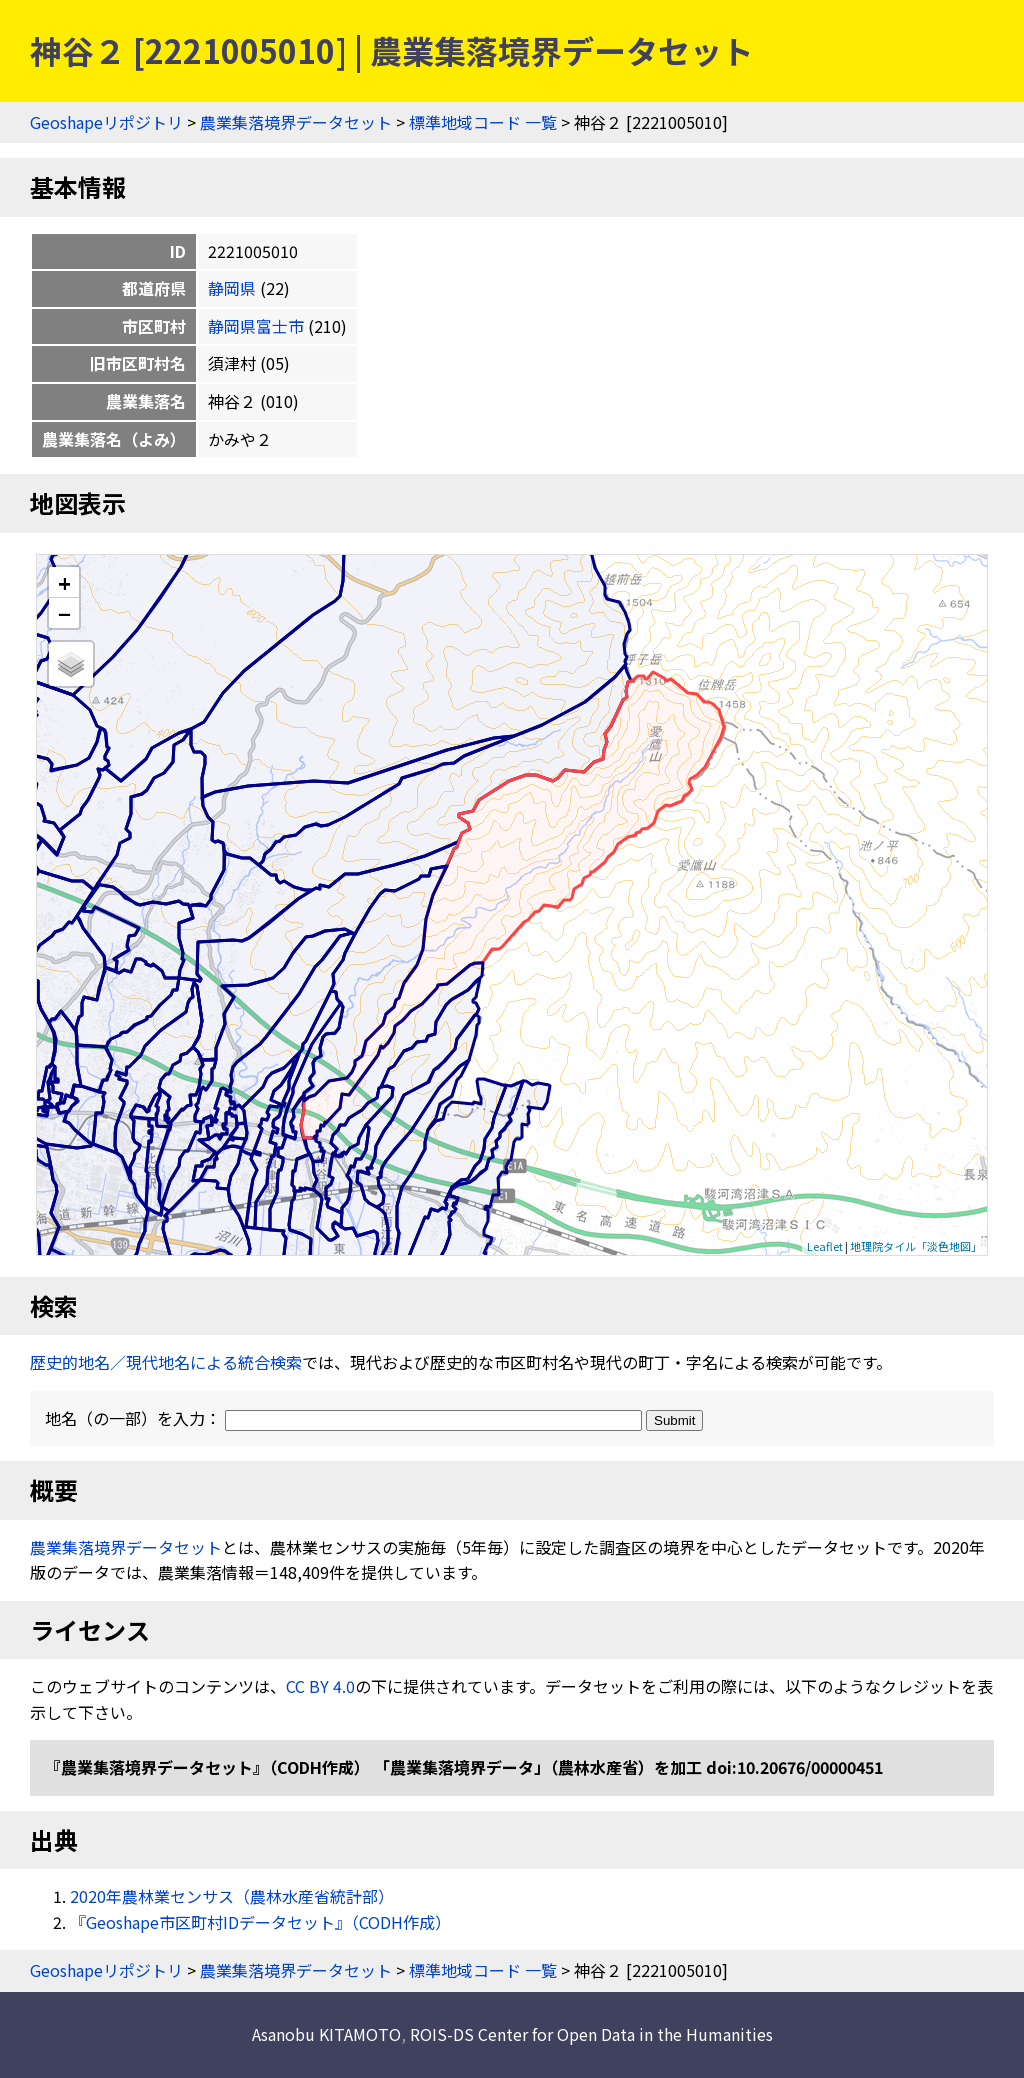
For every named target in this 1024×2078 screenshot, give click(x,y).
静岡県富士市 (256, 326)
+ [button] (64, 582)
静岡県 (232, 288)
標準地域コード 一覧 (483, 122)
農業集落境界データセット (296, 122)
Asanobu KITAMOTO (326, 2034)
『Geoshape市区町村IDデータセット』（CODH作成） (260, 1922)
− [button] (64, 613)
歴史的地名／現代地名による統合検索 (166, 1362)
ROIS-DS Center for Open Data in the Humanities (591, 2034)
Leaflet (825, 1246)
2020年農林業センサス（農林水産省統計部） (232, 1896)
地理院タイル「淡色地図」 (916, 1246)
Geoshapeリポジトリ (106, 122)
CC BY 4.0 (320, 1686)
